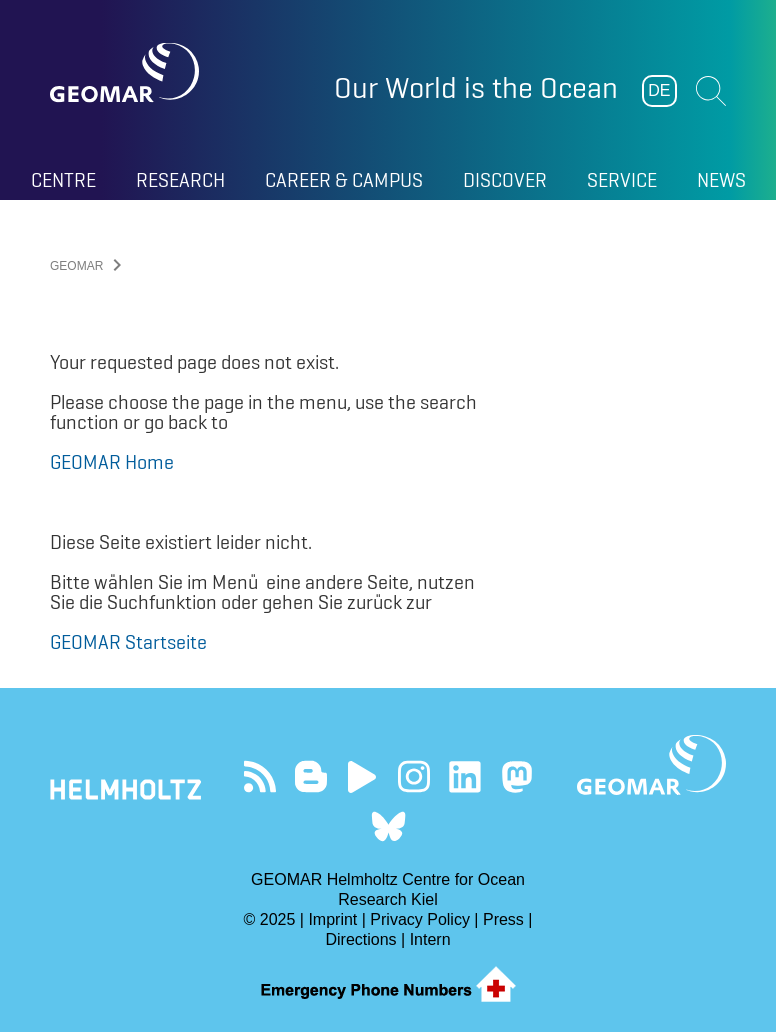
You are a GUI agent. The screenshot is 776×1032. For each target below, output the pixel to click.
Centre (63, 180)
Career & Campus (344, 180)
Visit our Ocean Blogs (310, 776)
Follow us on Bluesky (388, 826)
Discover (505, 180)
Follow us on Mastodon (516, 776)
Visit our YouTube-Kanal (362, 776)
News (721, 180)
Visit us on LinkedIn (465, 776)
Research (180, 180)
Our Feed (259, 776)
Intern (430, 939)
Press (503, 919)
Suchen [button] (711, 91)
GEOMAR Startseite (128, 642)
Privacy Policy (420, 919)
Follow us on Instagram (413, 776)
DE (659, 90)
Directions (360, 939)
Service (622, 180)
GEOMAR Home (112, 462)
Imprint (332, 919)
